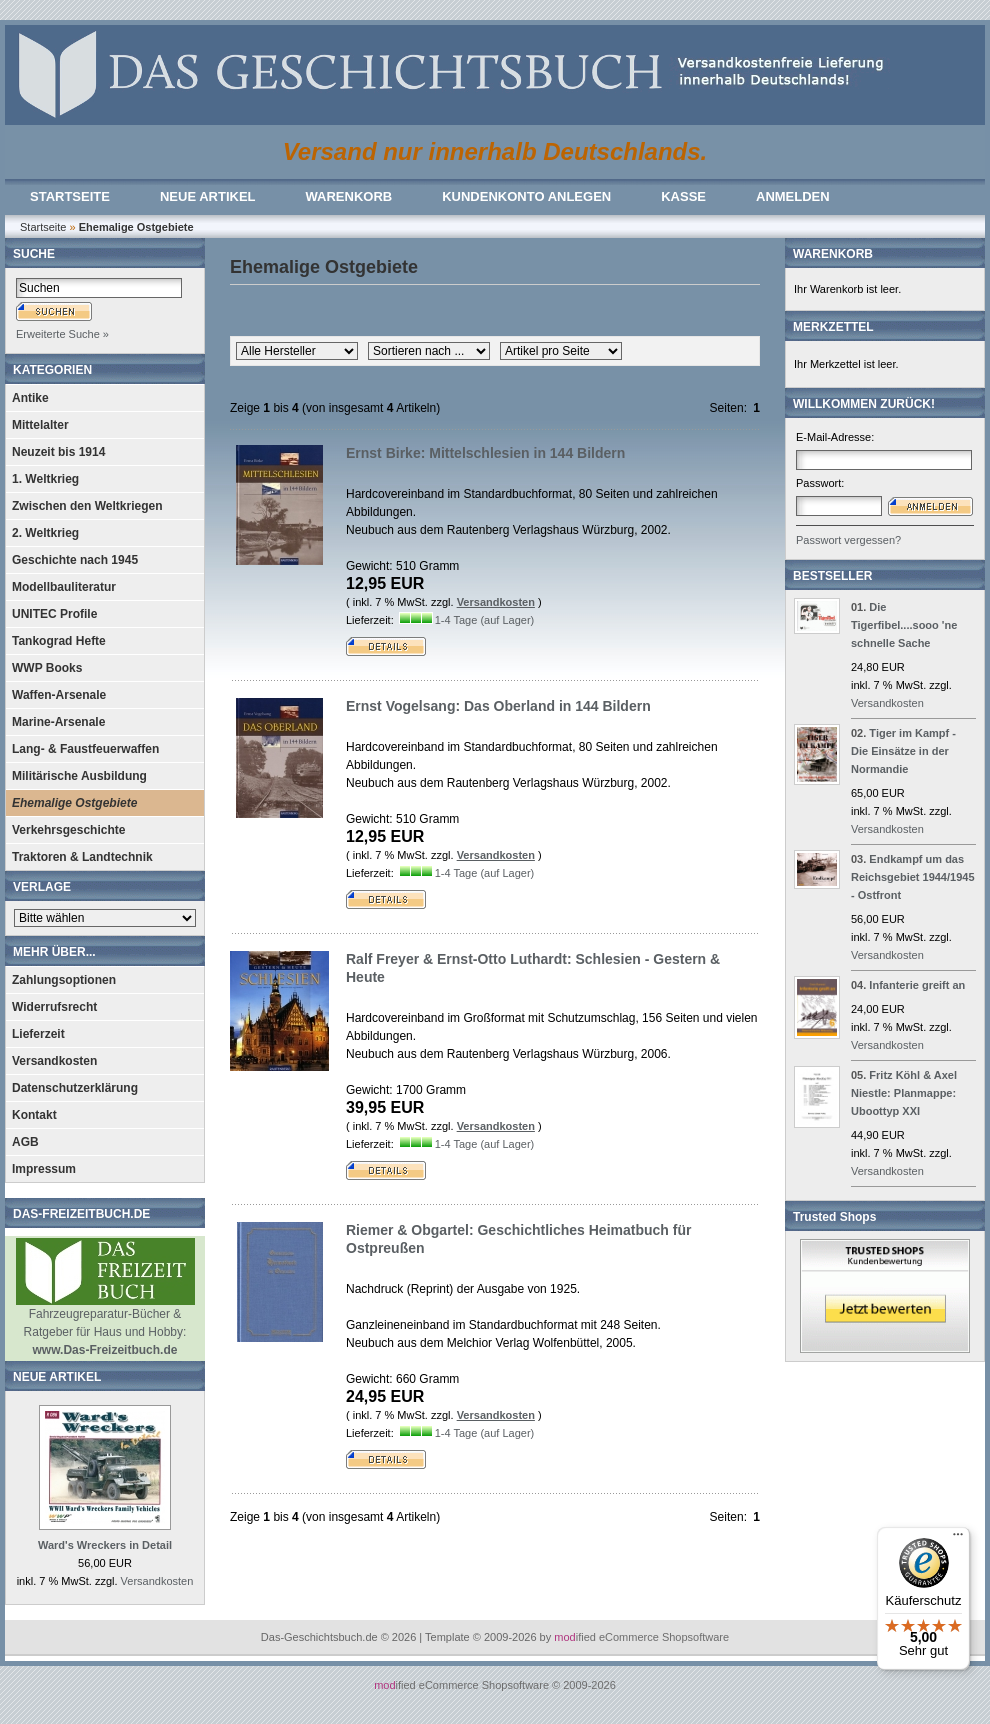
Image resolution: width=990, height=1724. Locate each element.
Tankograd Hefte (59, 641)
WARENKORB (349, 196)
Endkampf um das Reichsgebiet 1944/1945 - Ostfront (913, 877)
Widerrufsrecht (54, 1007)
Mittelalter (40, 425)
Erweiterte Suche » (62, 334)
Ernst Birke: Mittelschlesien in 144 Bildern (485, 453)
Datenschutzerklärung (75, 1088)
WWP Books (47, 668)
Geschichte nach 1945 (75, 560)
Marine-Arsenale (58, 722)
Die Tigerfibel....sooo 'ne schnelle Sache (904, 625)
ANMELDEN (793, 196)
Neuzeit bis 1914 (58, 452)
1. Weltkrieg (45, 479)
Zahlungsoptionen (64, 980)
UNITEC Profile (54, 614)
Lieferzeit (38, 1034)
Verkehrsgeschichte (68, 830)
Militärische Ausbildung (79, 776)
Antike (30, 398)
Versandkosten (54, 1061)
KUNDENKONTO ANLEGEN (526, 196)
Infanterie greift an (917, 985)
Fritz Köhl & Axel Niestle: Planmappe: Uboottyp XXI (904, 1093)
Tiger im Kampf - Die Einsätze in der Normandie (903, 751)
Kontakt (34, 1115)
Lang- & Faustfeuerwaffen (85, 749)
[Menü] (958, 1539)
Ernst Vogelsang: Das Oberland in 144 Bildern (498, 706)
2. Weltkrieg (45, 533)
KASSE (683, 196)
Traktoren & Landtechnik (82, 857)
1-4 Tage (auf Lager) (484, 620)
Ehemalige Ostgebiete (74, 803)
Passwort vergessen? (848, 540)
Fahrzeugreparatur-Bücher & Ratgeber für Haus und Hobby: (105, 1325)
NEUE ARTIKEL (208, 196)
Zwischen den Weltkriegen (87, 506)
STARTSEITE (70, 196)
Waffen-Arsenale (59, 695)
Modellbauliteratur (64, 587)
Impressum (44, 1169)
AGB (25, 1142)
